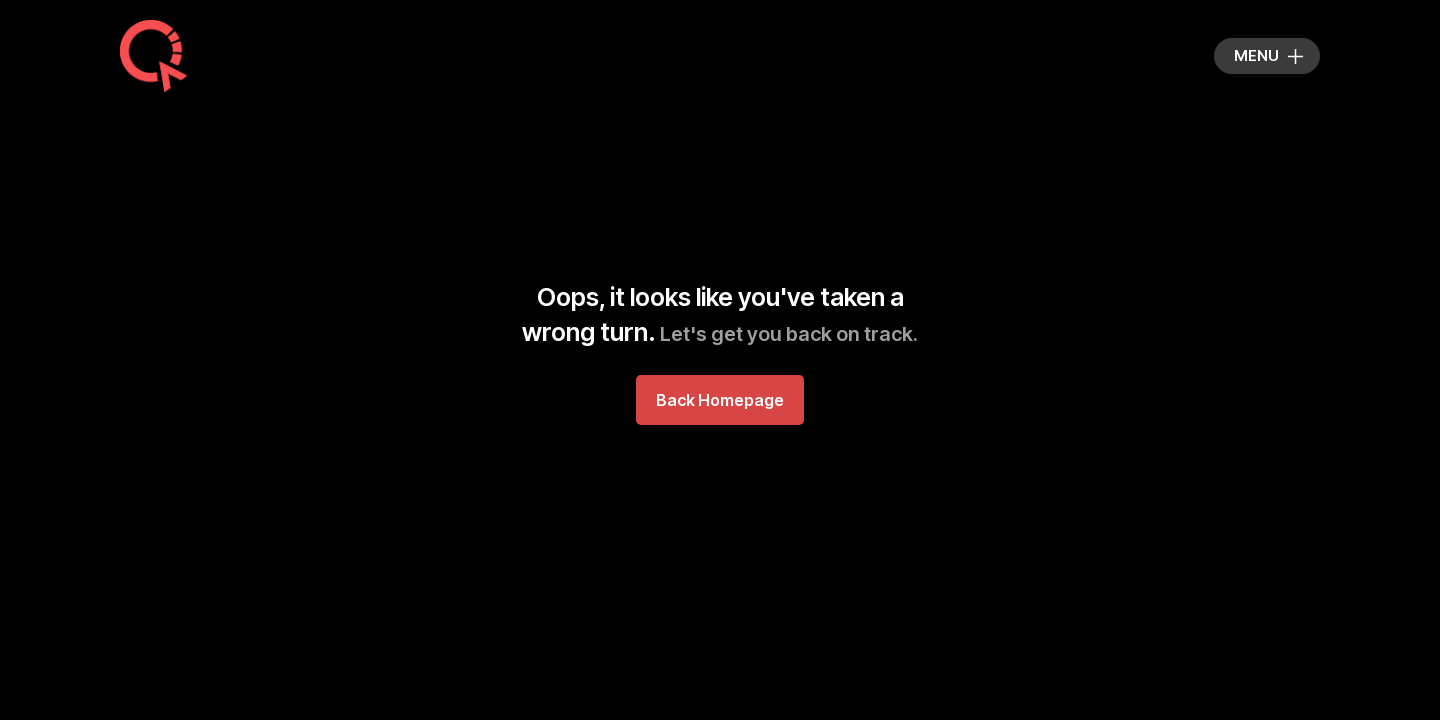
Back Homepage (720, 400)
